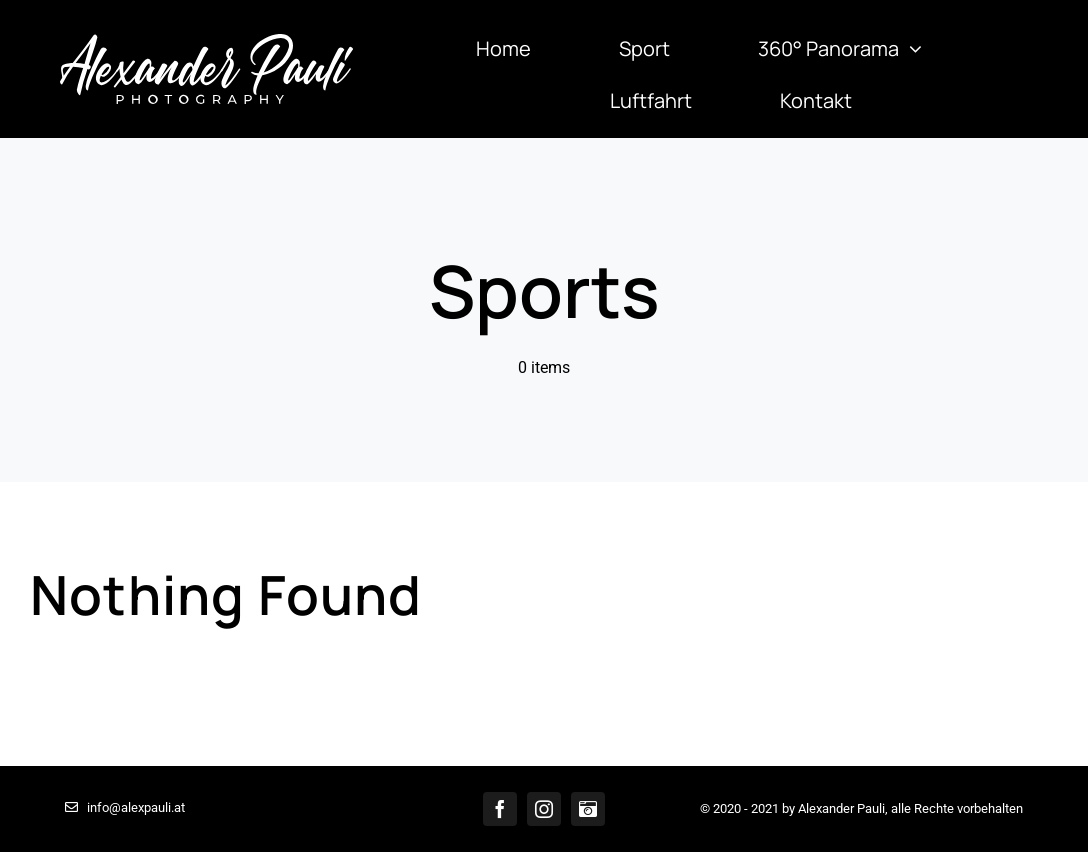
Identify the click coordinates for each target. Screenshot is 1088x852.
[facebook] (500, 809)
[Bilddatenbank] (588, 809)
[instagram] (544, 809)
